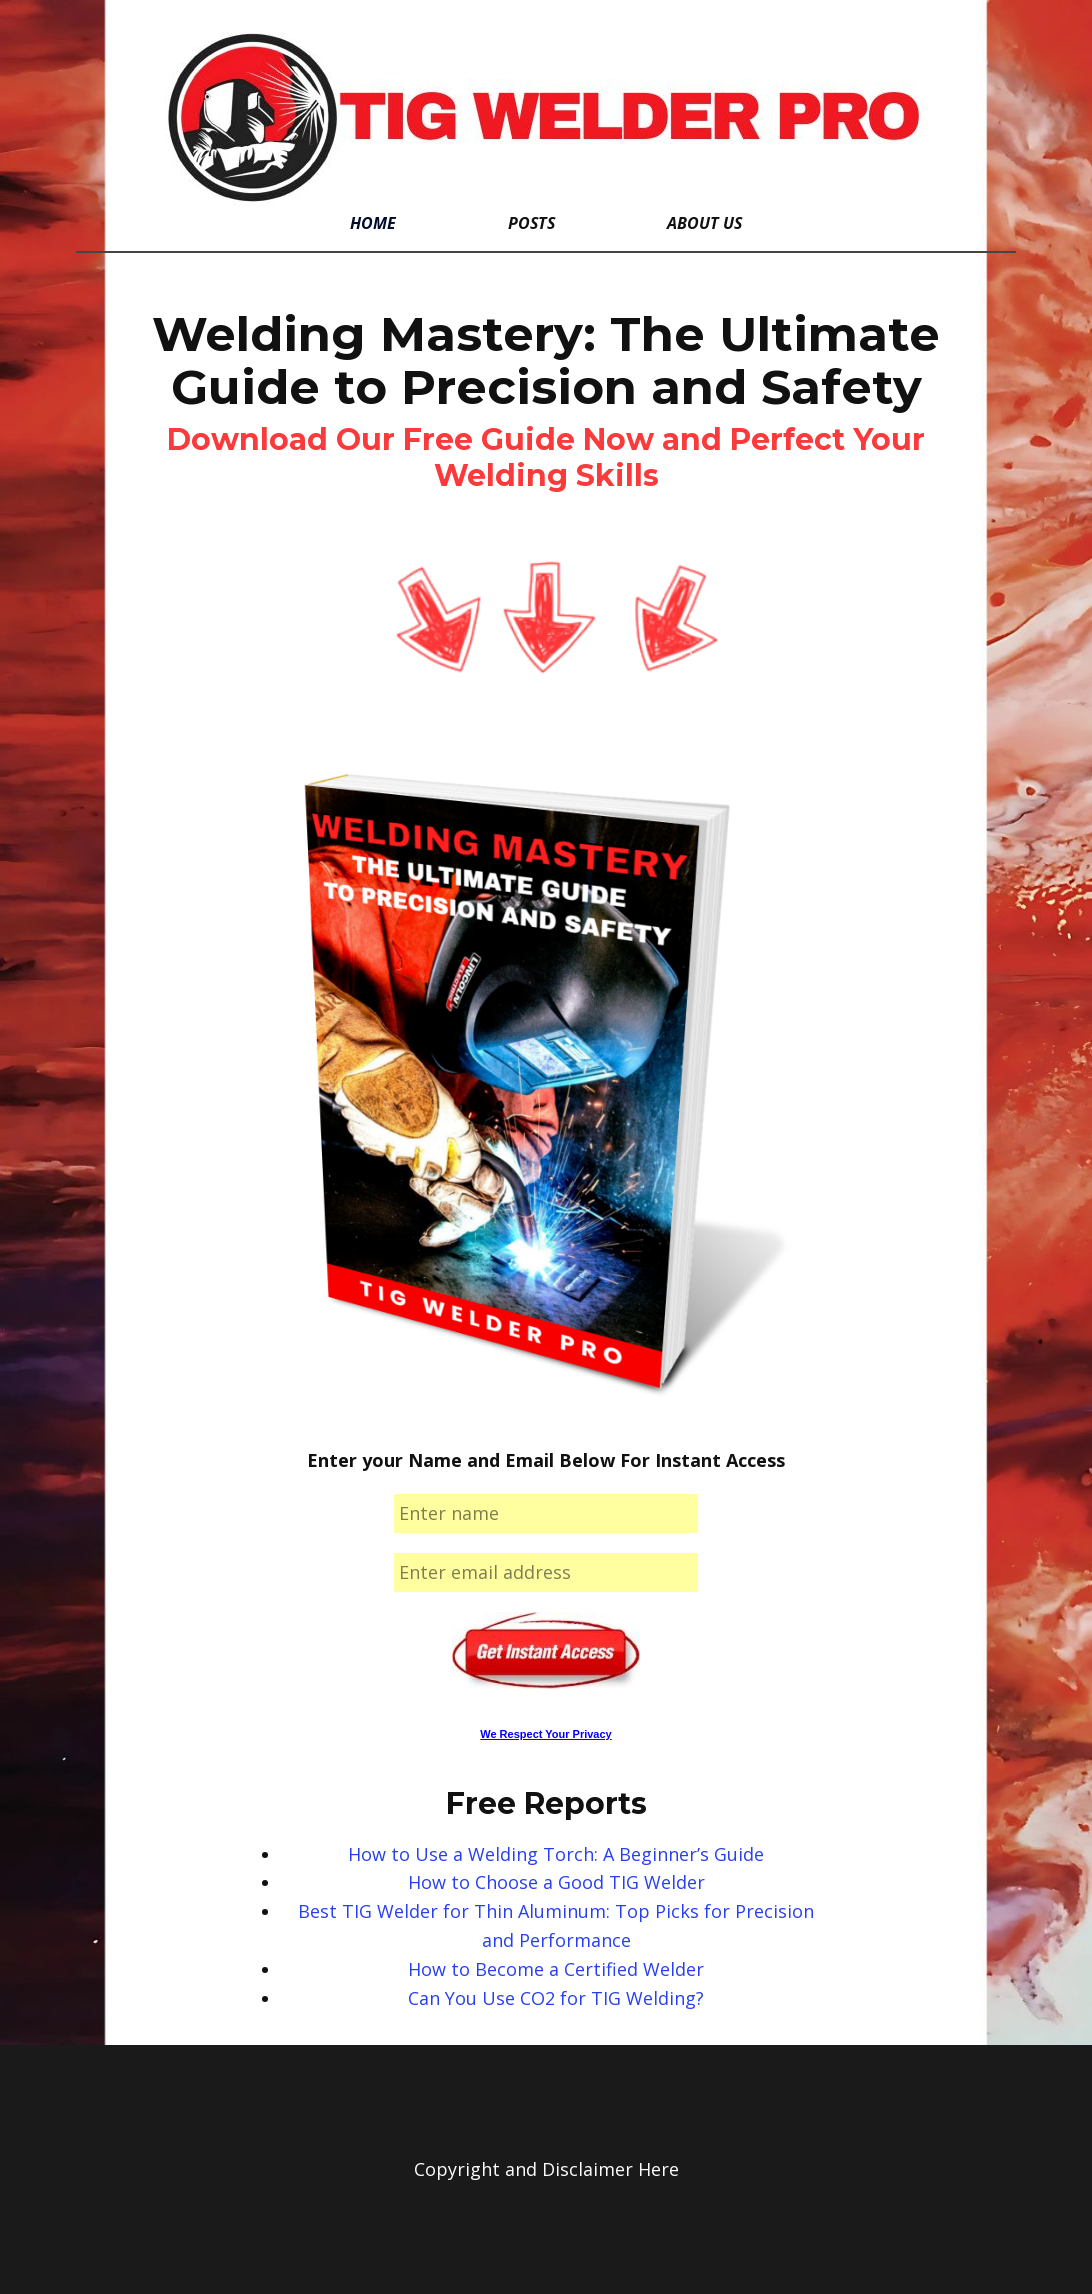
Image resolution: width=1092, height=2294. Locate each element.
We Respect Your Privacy (545, 1734)
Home (373, 223)
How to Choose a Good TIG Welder (556, 1882)
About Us (704, 223)
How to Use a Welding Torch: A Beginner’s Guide (556, 1854)
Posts (531, 223)
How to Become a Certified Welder (556, 1969)
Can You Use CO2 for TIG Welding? (556, 1998)
